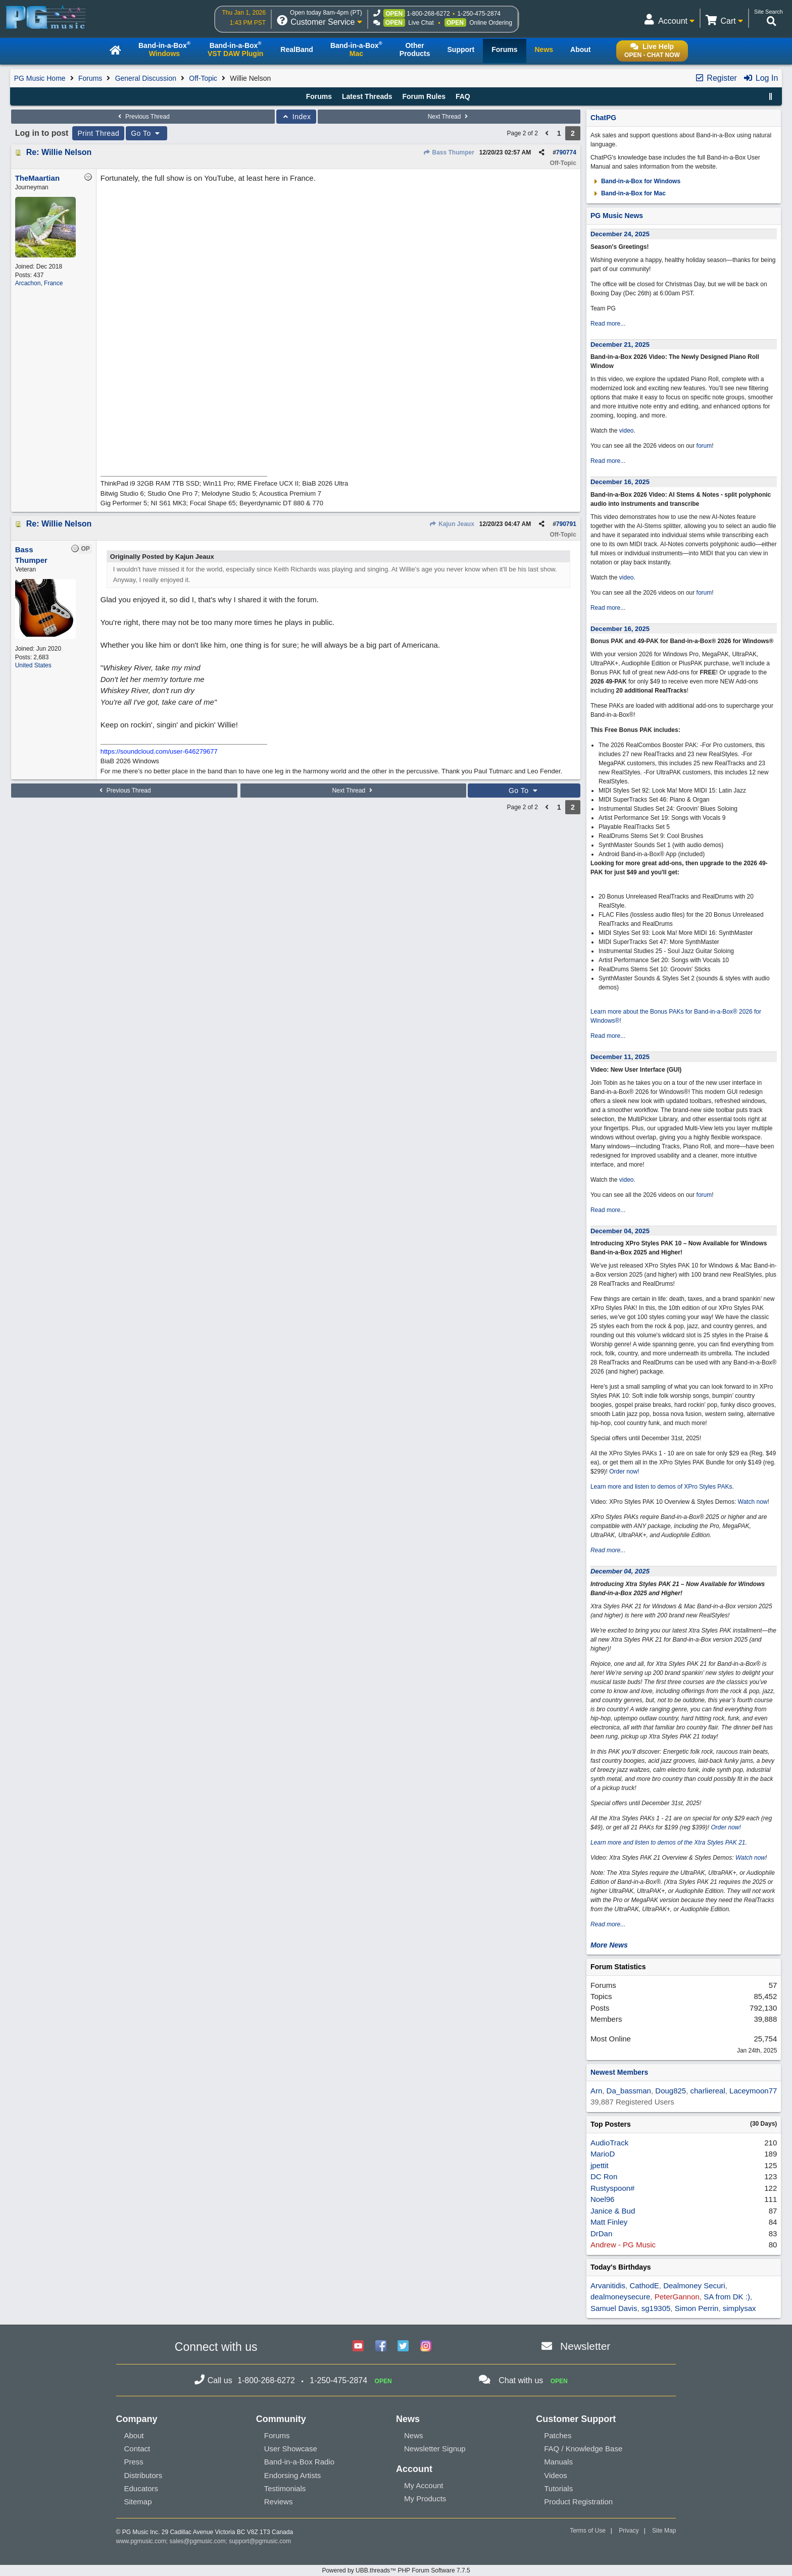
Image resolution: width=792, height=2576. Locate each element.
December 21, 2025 (620, 344)
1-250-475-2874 (479, 13)
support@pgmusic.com (260, 2541)
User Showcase (290, 2448)
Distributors (143, 2475)
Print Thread (98, 133)
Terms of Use (588, 2530)
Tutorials (558, 2488)
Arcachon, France (39, 283)
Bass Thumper (448, 152)
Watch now (753, 1501)
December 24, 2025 (620, 234)
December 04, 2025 (620, 1231)
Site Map (664, 2530)
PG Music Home (40, 78)
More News (609, 1945)
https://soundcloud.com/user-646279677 (159, 751)
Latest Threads (367, 96)
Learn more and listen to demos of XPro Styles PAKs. (662, 1486)
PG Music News (616, 216)
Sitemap (138, 2501)
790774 (566, 152)
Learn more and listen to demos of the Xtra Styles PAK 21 (668, 1842)
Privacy (628, 2530)
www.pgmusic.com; (142, 2541)
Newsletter (585, 2346)
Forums (90, 78)
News (413, 2435)
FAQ (463, 96)
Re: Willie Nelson (59, 152)
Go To (146, 133)
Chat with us (521, 2380)
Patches (557, 2435)
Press (133, 2461)
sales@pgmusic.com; (199, 2541)
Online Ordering (490, 22)
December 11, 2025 (620, 1057)
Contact (137, 2448)
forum (704, 445)
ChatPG (603, 118)
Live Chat (421, 22)
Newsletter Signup (435, 2448)
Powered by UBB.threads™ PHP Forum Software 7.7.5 (396, 2570)
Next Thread (449, 116)
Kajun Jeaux (451, 524)
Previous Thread (143, 116)
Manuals (558, 2461)
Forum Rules (423, 96)
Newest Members (619, 2072)
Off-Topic (203, 78)
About (134, 2435)
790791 (566, 524)
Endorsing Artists (292, 2475)
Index (296, 117)
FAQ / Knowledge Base (583, 2448)
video (626, 430)
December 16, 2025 (620, 482)
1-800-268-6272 (428, 13)
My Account (423, 2485)
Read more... (607, 323)
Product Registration (578, 2501)
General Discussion (145, 78)
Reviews (278, 2501)
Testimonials (285, 2488)
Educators (141, 2488)
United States (33, 665)
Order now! (624, 1471)
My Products (425, 2498)
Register (716, 78)
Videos (555, 2475)
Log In (760, 78)
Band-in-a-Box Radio (299, 2461)
